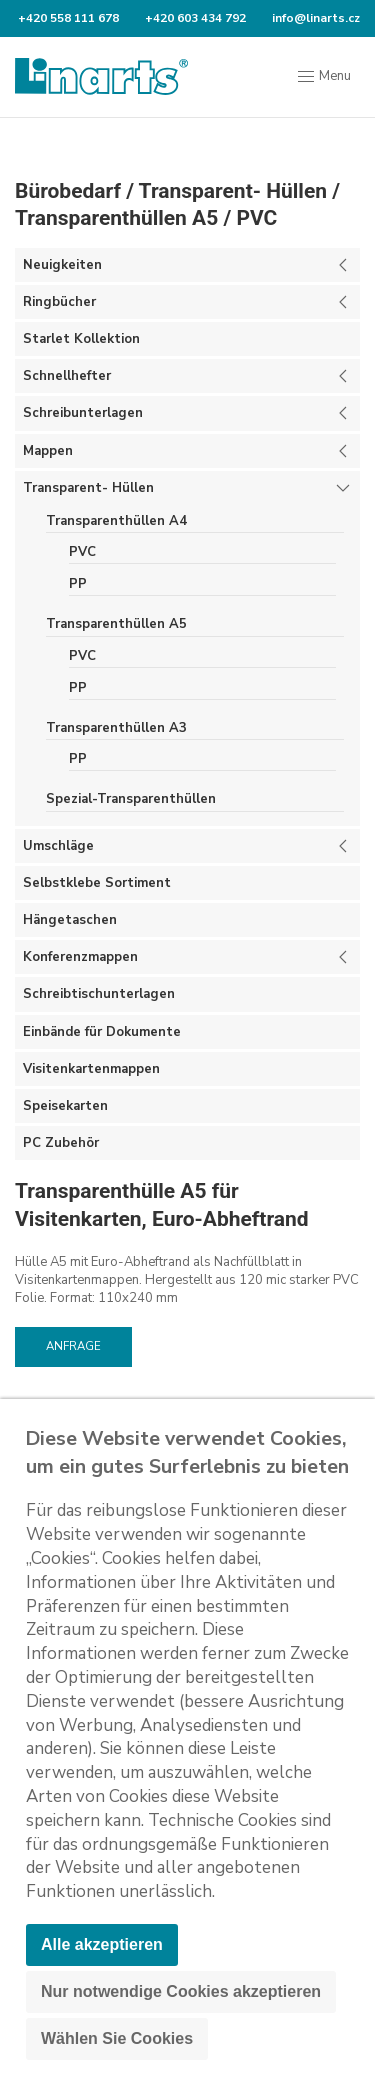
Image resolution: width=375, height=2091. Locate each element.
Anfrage (73, 1346)
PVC (256, 218)
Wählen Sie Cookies (117, 2038)
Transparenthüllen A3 (116, 728)
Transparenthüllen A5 (116, 218)
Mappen (48, 451)
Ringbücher (59, 302)
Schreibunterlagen (83, 413)
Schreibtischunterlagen (99, 994)
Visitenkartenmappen (91, 1069)
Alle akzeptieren (102, 1944)
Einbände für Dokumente (102, 1032)
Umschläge (58, 846)
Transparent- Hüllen (233, 191)
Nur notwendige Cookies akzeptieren (181, 1991)
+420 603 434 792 (194, 18)
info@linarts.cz (314, 18)
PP (78, 584)
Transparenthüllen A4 (116, 521)
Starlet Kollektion (81, 339)
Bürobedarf (68, 191)
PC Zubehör (61, 1143)
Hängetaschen (70, 920)
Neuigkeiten (62, 265)
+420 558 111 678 (67, 18)
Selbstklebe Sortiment (97, 883)
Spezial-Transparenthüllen (131, 799)
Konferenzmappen (80, 957)
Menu (323, 77)
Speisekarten (65, 1106)
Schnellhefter (67, 376)
